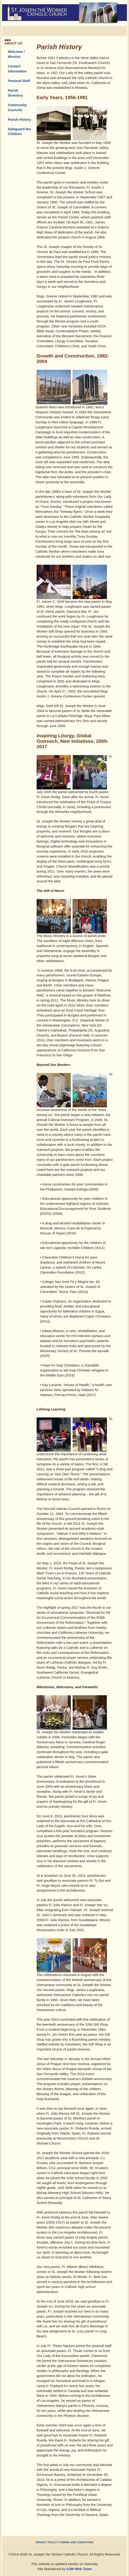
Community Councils (17, 107)
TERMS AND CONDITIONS (76, 2542)
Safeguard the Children (19, 131)
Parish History (19, 119)
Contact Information (17, 68)
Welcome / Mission (16, 54)
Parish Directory (15, 92)
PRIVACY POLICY (46, 2542)
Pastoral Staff (19, 81)
